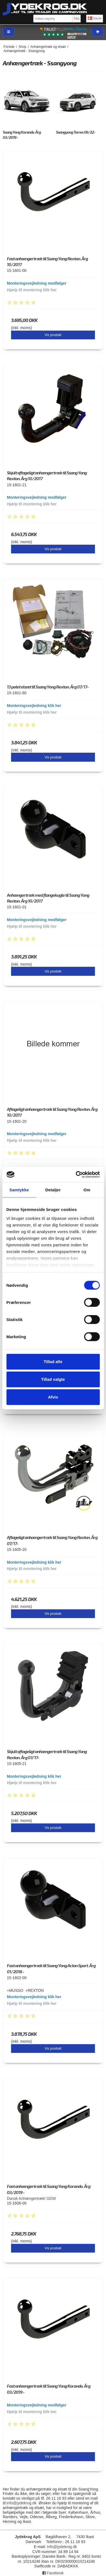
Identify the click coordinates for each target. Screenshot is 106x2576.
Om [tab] (86, 1189)
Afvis (53, 1397)
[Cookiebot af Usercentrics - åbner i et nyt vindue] (76, 1174)
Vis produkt (53, 335)
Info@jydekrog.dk (62, 2546)
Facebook (53, 2573)
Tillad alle (53, 1361)
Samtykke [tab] (19, 1189)
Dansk (94, 18)
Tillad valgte (53, 1379)
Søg (76, 18)
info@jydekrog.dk (21, 2503)
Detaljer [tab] (53, 1189)
